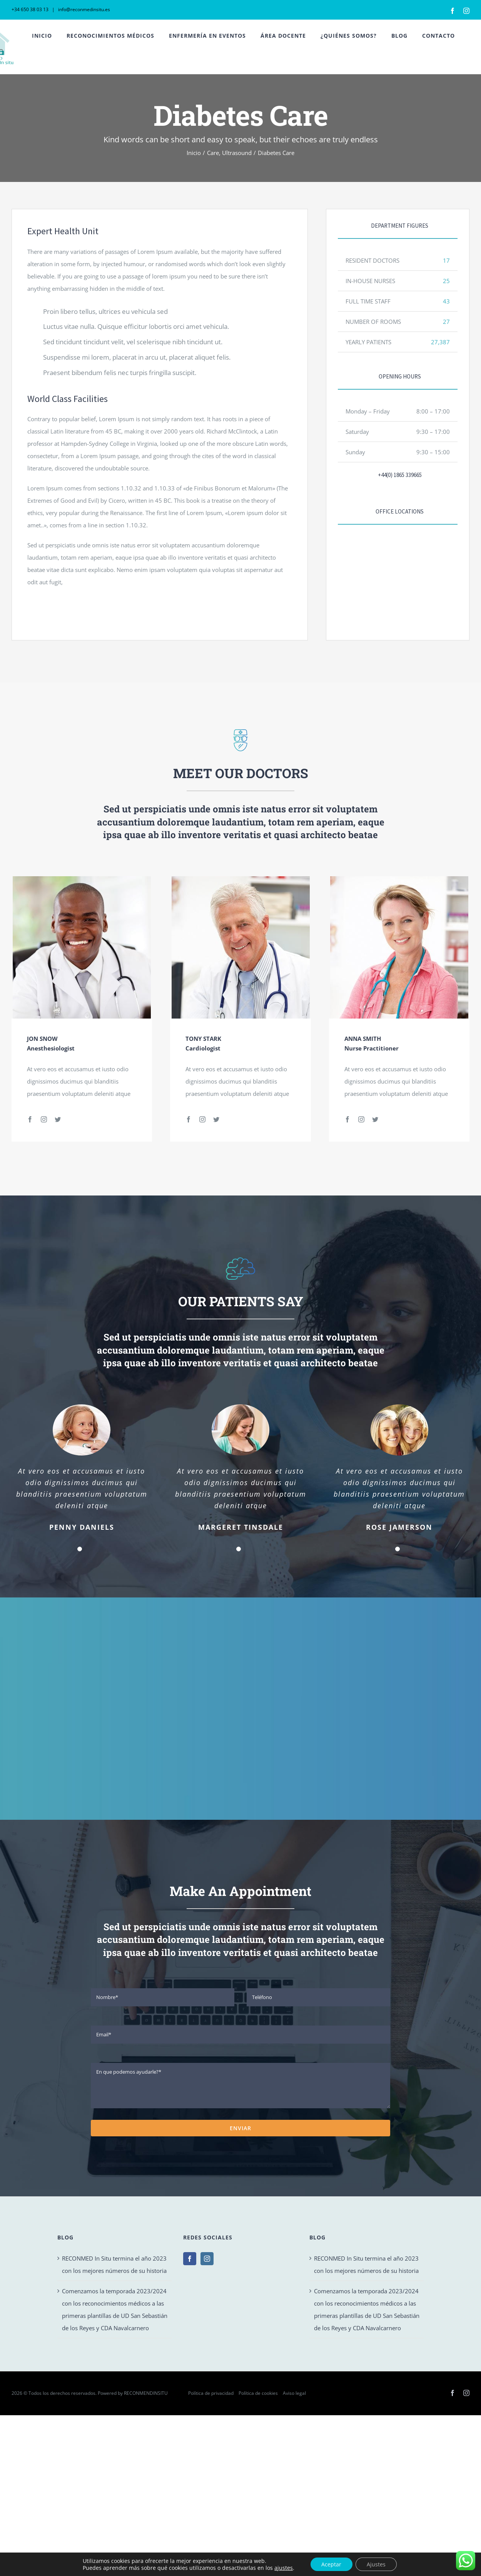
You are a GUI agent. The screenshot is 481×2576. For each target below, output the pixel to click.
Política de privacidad (211, 2393)
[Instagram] (207, 2258)
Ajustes (376, 2564)
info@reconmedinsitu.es (83, 9)
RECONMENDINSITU (146, 2393)
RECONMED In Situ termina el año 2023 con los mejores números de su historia (114, 2264)
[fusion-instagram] (44, 1119)
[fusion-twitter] (58, 1119)
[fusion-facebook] (30, 1119)
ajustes (283, 2567)
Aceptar (331, 2564)
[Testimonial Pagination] (79, 1549)
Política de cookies (258, 2393)
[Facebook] (189, 2258)
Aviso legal (294, 2393)
